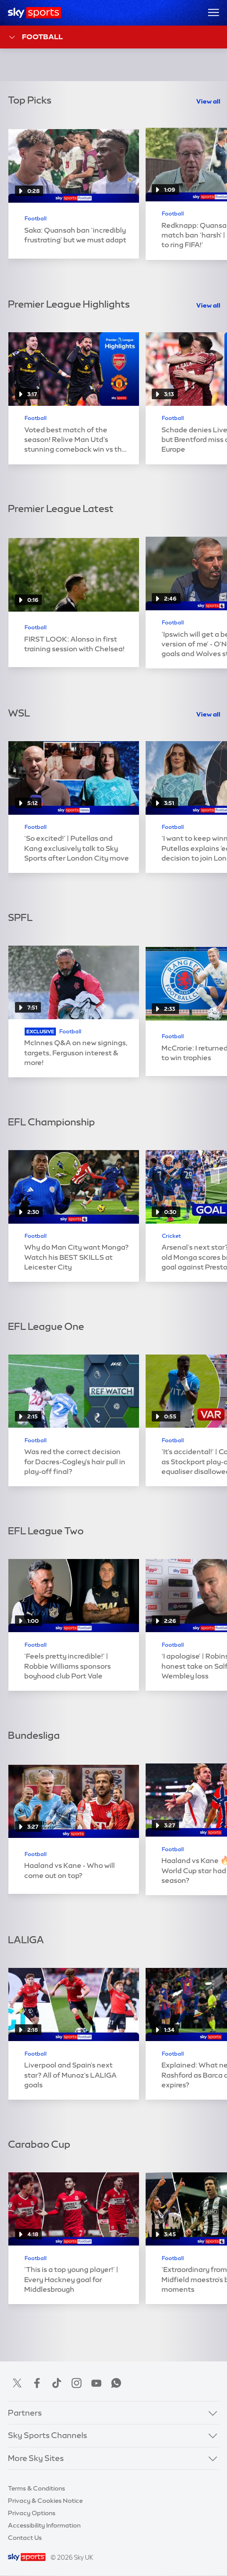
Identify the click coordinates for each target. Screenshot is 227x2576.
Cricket (171, 1236)
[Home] (34, 13)
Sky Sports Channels (47, 2435)
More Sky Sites (36, 2458)
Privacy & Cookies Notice (45, 2501)
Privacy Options (31, 2513)
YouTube (96, 2383)
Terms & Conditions (36, 2488)
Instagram (76, 2383)
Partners (25, 2413)
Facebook (37, 2383)
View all (208, 101)
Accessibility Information (44, 2525)
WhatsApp (116, 2383)
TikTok (57, 2383)
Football (35, 37)
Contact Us (25, 2538)
